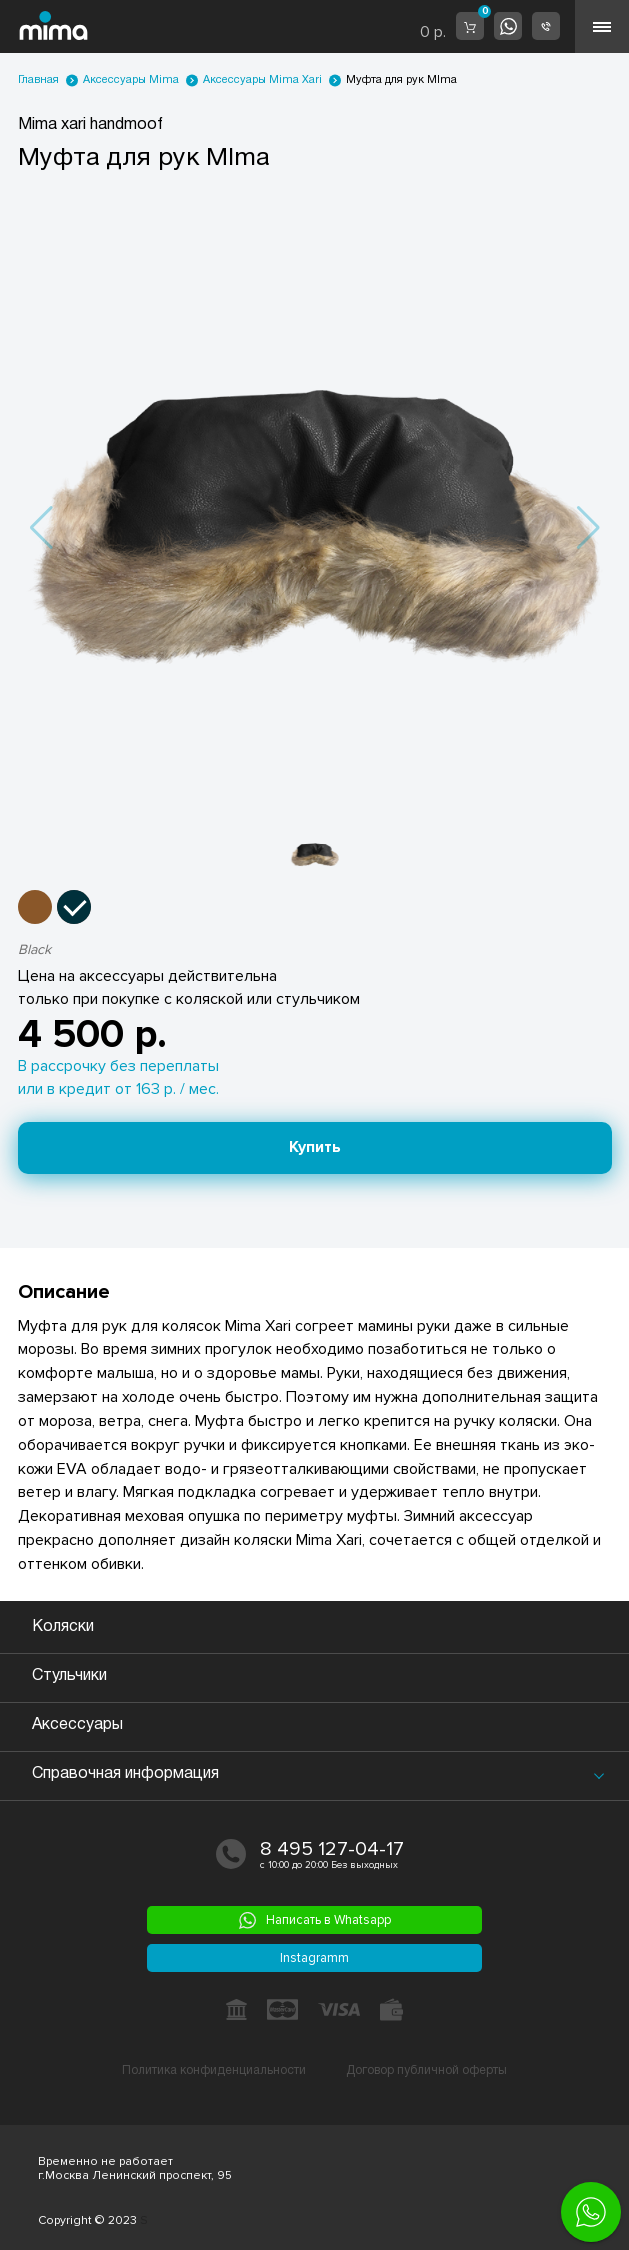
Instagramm (314, 1958)
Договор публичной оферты (426, 2070)
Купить (315, 1147)
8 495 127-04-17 (332, 1849)
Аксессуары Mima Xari (262, 80)
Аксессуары (77, 1725)
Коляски (63, 1627)
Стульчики (69, 1676)
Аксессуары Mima (131, 80)
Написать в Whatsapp (315, 1920)
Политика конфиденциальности (214, 2070)
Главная (38, 80)
